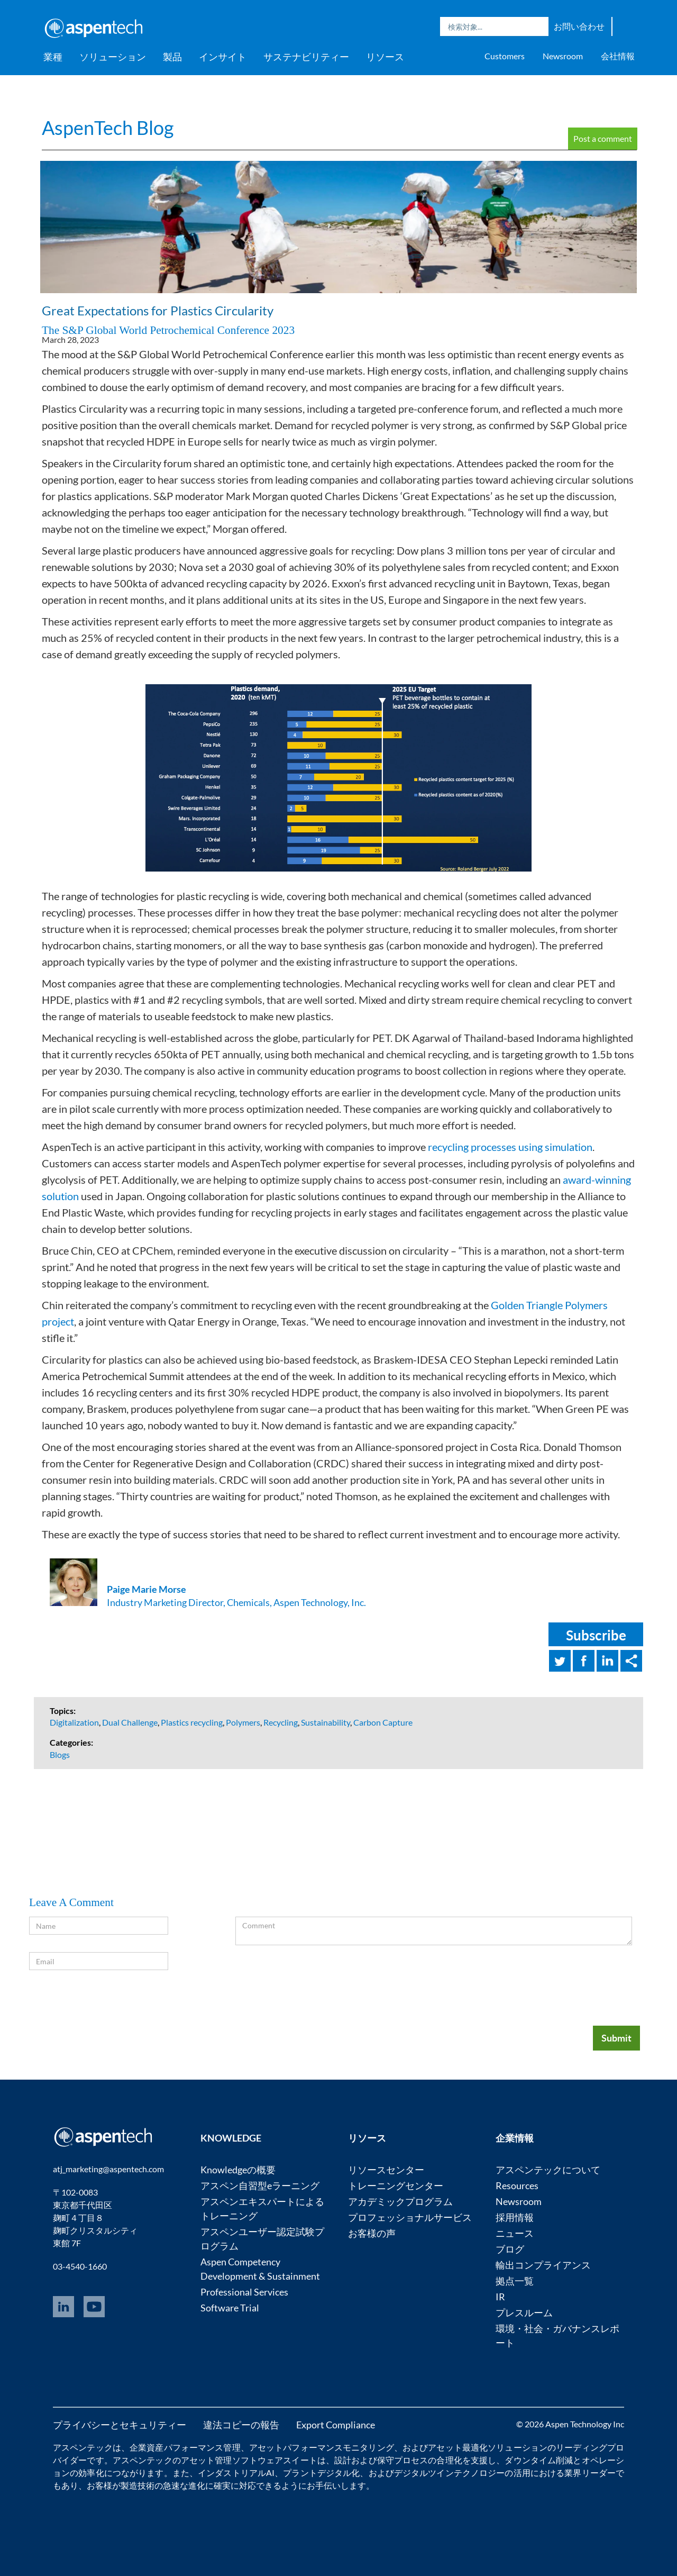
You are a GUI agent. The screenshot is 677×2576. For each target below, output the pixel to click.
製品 (172, 56)
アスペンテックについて (548, 2169)
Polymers (243, 1722)
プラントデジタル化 (321, 2473)
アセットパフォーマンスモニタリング (321, 2447)
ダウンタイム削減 (539, 2460)
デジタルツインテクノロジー (449, 2473)
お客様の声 (372, 2233)
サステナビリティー (306, 56)
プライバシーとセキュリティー (119, 2424)
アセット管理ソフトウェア (232, 2460)
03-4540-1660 (80, 2266)
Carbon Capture (383, 1722)
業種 (52, 56)
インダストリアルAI (236, 2473)
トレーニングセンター (395, 2185)
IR (500, 2296)
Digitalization (74, 1722)
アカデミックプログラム (400, 2201)
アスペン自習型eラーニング (259, 2185)
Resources (517, 2185)
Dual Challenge (130, 1722)
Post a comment (602, 138)
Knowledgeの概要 (238, 2169)
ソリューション (112, 56)
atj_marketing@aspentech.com (108, 2169)
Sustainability (325, 1722)
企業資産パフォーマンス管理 (185, 2447)
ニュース (515, 2233)
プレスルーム (524, 2312)
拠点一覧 (515, 2281)
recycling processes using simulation (510, 1146)
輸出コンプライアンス (543, 2265)
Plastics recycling (192, 1722)
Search (537, 26)
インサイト (222, 56)
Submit (616, 2038)
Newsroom (563, 56)
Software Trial (229, 2308)
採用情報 (515, 2217)
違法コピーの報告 (241, 2424)
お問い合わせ (579, 26)
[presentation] (551, 1983)
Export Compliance (335, 2424)
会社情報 (618, 56)
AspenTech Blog (107, 127)
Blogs (60, 1754)
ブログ (510, 2249)
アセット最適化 (458, 2447)
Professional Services (244, 2292)
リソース (385, 56)
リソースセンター (386, 2169)
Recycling (280, 1722)
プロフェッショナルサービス (410, 2217)
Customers (504, 56)
